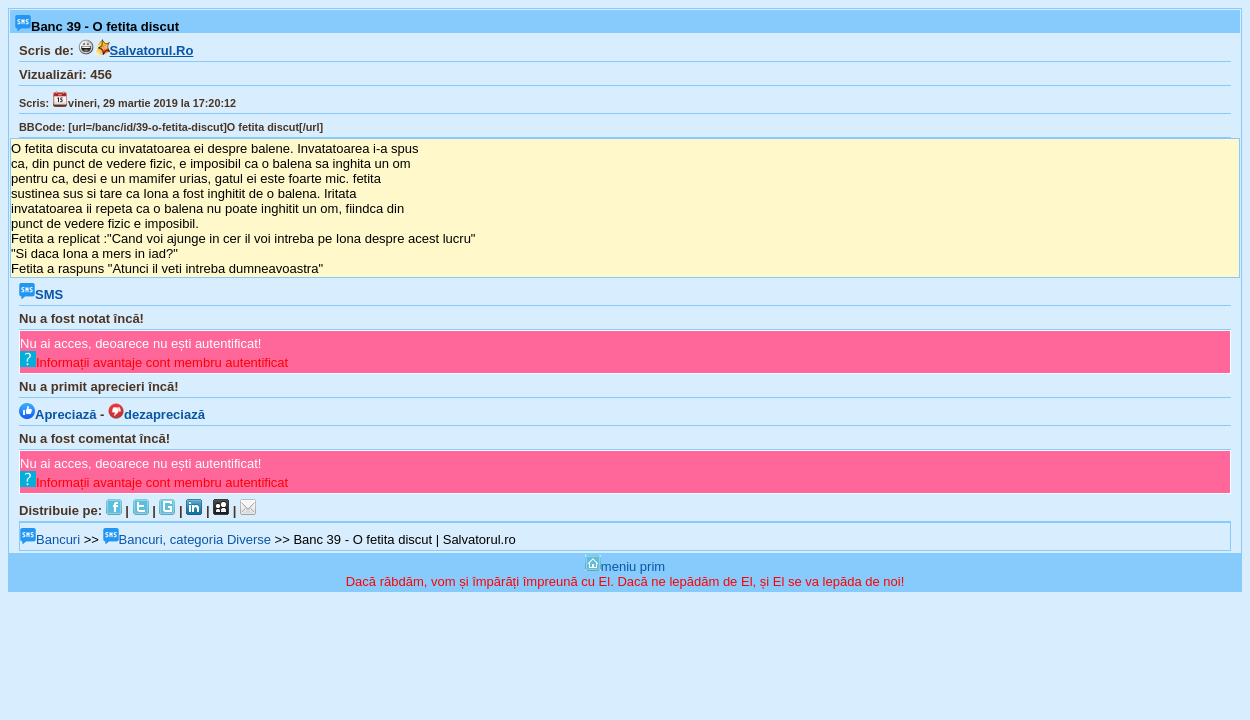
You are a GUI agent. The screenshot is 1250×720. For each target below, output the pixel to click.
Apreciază (57, 414)
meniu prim (625, 566)
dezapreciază (156, 414)
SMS (41, 294)
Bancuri (50, 539)
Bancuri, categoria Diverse (187, 539)
